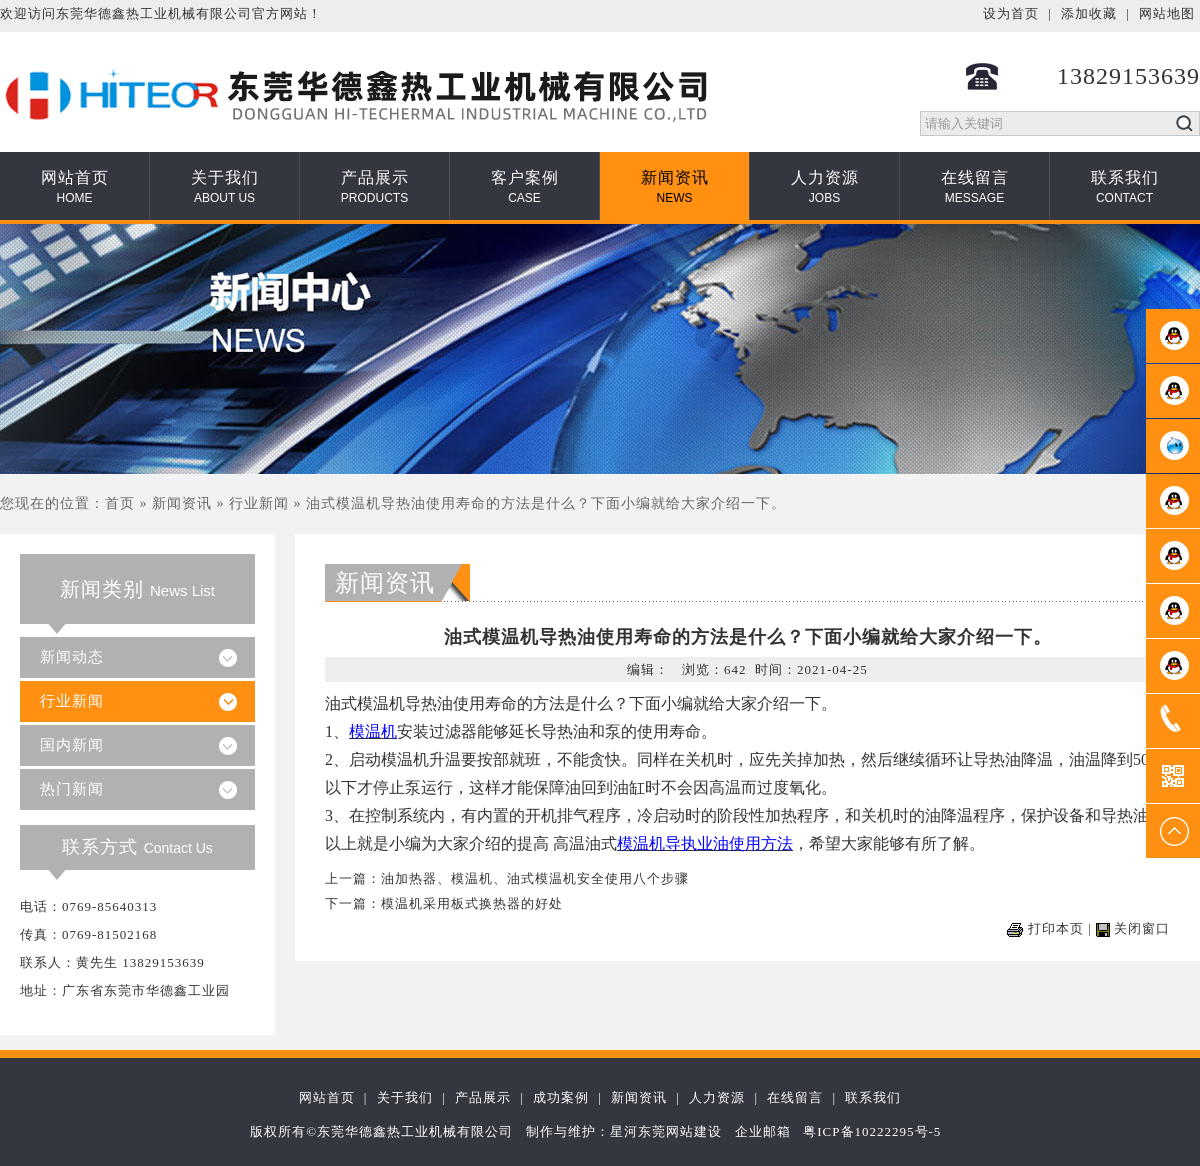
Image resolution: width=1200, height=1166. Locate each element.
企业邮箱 (763, 1131)
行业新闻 (259, 503)
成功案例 (561, 1097)
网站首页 (75, 187)
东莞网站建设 (680, 1131)
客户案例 (525, 187)
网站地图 (1167, 13)
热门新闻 (72, 789)
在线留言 (975, 187)
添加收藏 (1089, 13)
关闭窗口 (1142, 928)
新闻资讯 (675, 187)
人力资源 (825, 187)
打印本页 (1056, 928)
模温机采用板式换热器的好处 (472, 903)
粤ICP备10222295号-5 (872, 1131)
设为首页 (1011, 13)
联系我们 (1125, 187)
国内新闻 (72, 745)
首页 (120, 503)
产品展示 (375, 187)
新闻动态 (72, 657)
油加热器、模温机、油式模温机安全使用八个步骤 (535, 878)
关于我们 (225, 187)
